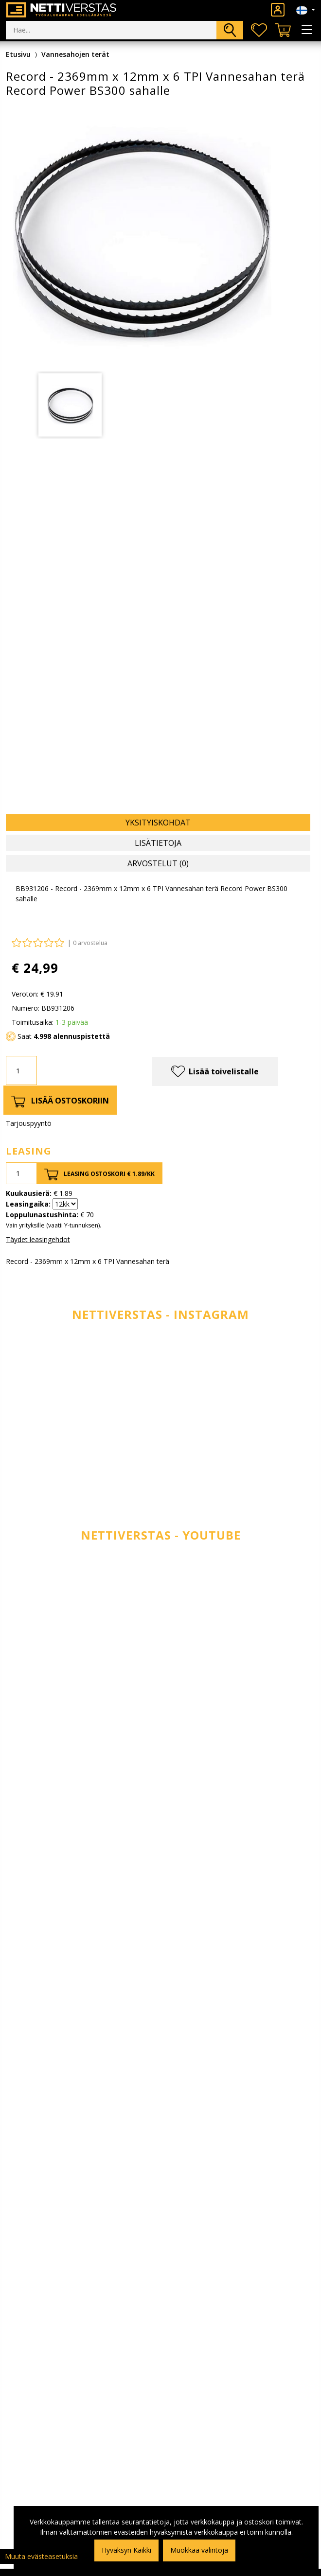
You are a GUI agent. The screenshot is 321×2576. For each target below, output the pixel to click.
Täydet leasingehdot (38, 1239)
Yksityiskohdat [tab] (158, 822)
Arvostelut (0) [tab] (158, 863)
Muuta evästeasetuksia (41, 2556)
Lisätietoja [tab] (158, 843)
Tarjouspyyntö (29, 1123)
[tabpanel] (70, 405)
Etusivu (18, 54)
